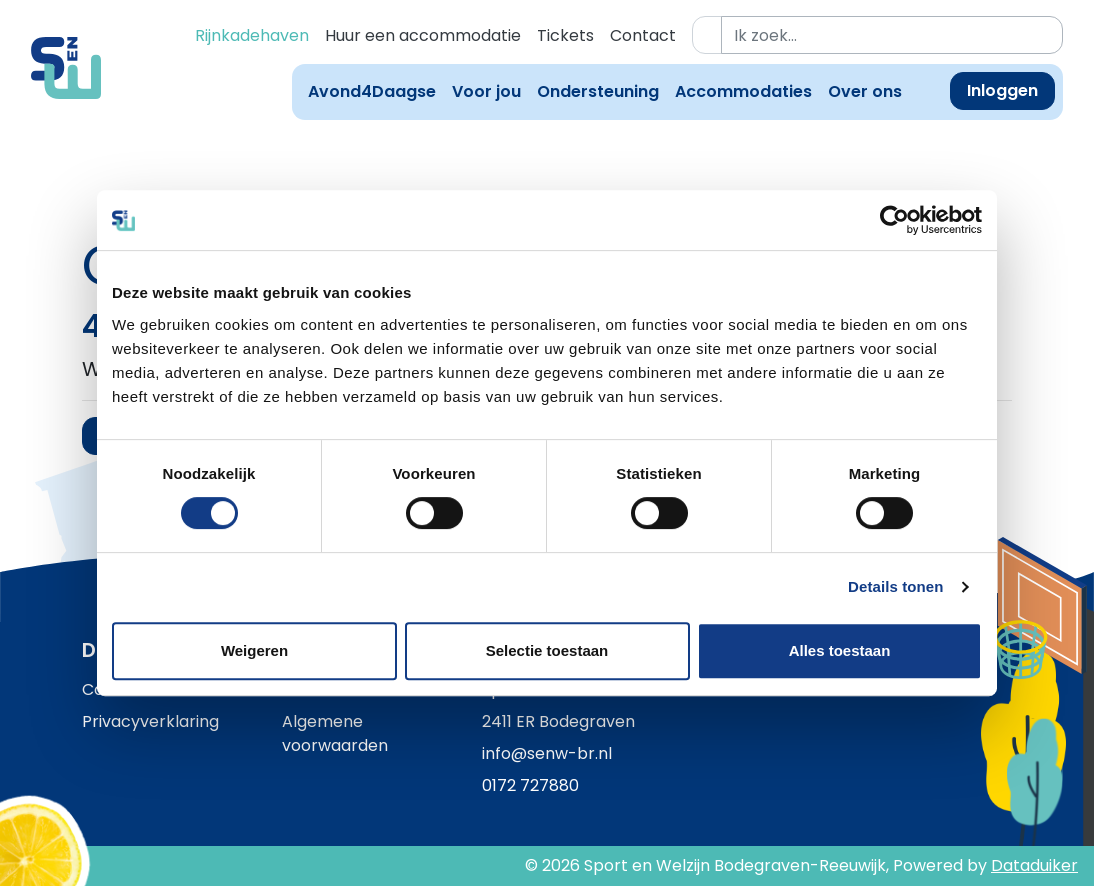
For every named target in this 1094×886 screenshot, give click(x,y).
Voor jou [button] (486, 91)
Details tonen (895, 586)
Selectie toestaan (547, 650)
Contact (643, 35)
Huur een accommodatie (423, 35)
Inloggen (1002, 90)
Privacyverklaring (150, 721)
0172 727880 (530, 785)
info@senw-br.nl (547, 753)
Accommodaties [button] (743, 91)
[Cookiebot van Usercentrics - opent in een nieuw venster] (894, 220)
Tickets (565, 35)
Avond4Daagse (372, 91)
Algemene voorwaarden (335, 733)
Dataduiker (1034, 865)
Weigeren (254, 650)
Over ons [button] (865, 91)
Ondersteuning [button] (598, 91)
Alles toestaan (840, 650)
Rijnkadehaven (252, 35)
